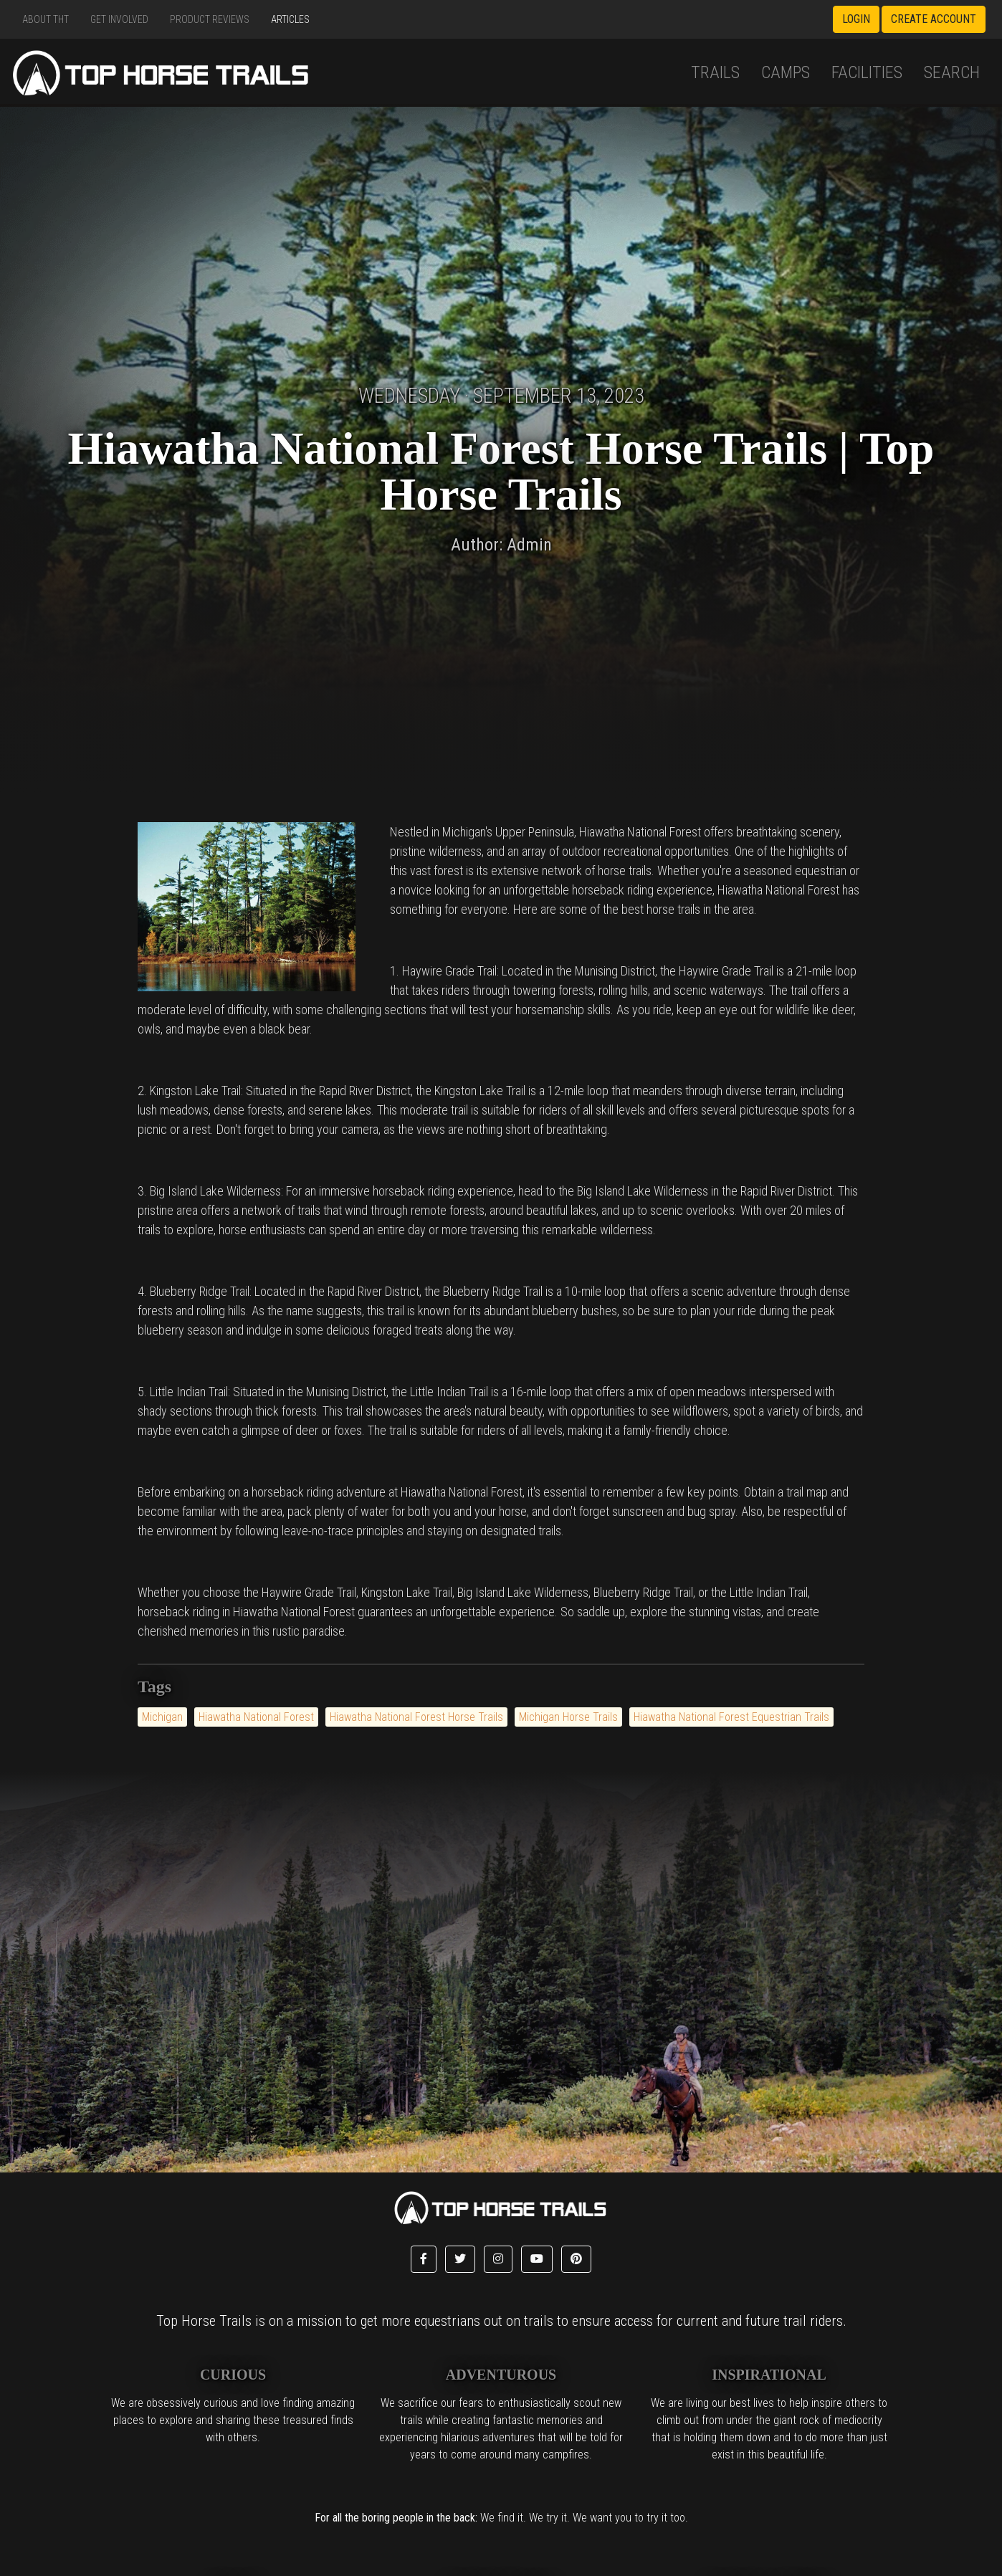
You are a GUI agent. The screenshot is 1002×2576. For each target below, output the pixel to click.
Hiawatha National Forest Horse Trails (416, 1717)
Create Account (933, 19)
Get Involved (119, 19)
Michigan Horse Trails (568, 1717)
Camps (785, 72)
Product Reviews (209, 19)
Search (952, 72)
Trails (715, 72)
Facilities (866, 72)
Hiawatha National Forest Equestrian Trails (731, 1717)
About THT (45, 19)
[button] (423, 2259)
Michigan (162, 1717)
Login (856, 19)
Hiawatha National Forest (256, 1717)
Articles (290, 19)
